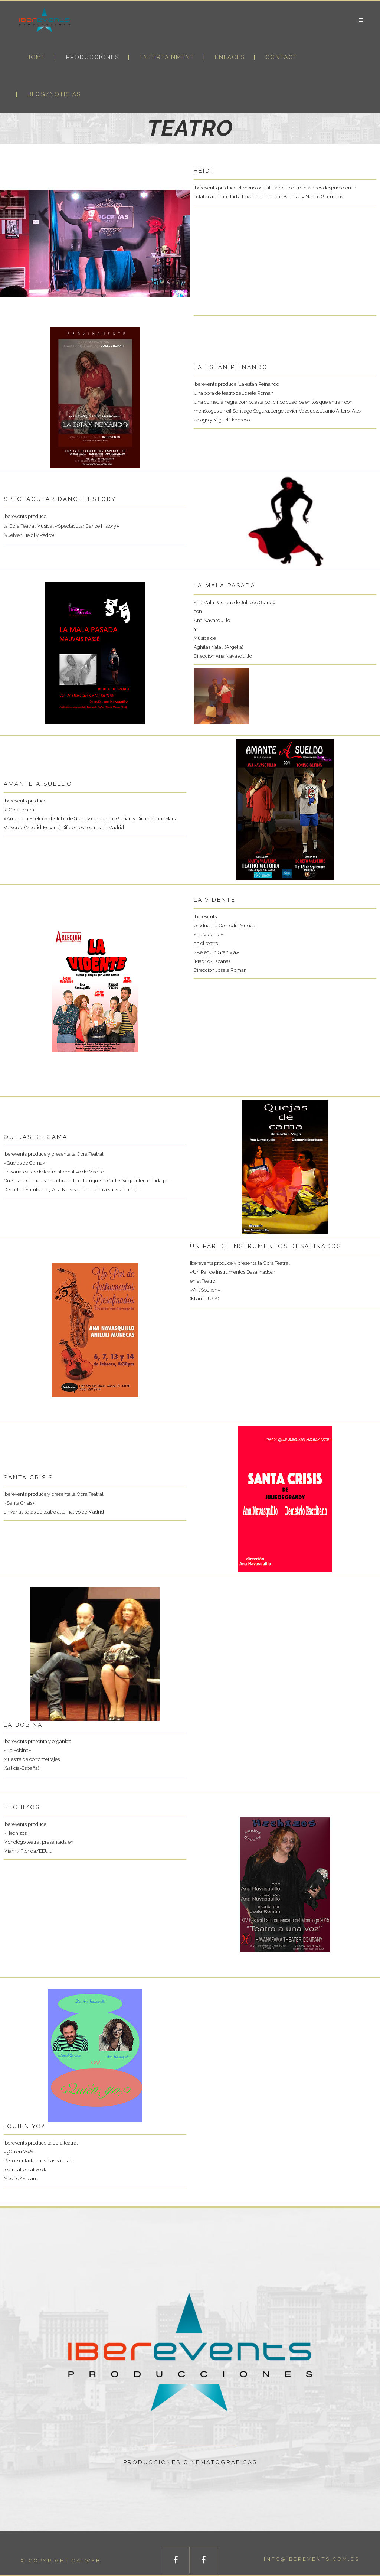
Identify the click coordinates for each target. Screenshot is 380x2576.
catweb (86, 2560)
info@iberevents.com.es (312, 2559)
